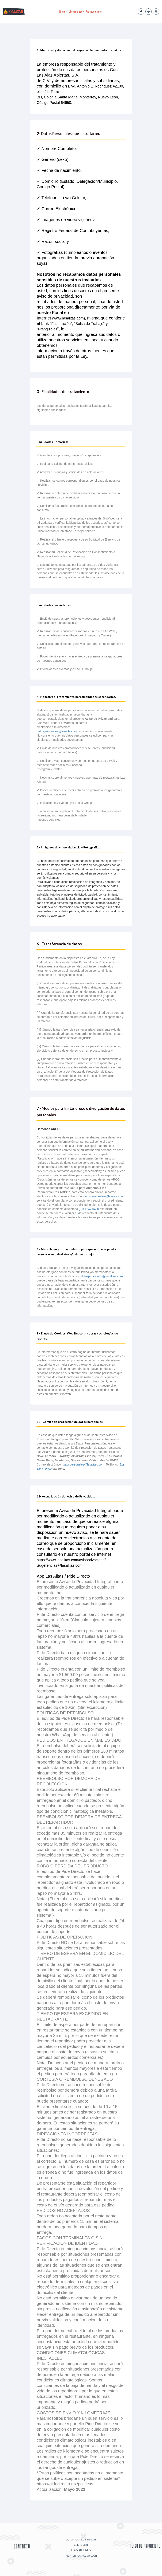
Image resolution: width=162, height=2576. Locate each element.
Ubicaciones (75, 11)
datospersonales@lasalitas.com (57, 731)
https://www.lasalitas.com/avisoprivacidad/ (76, 1559)
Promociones (93, 11)
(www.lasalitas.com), (71, 317)
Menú (62, 11)
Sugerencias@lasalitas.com (63, 1565)
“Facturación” (79, 323)
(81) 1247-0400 (89, 1209)
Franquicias (69, 328)
